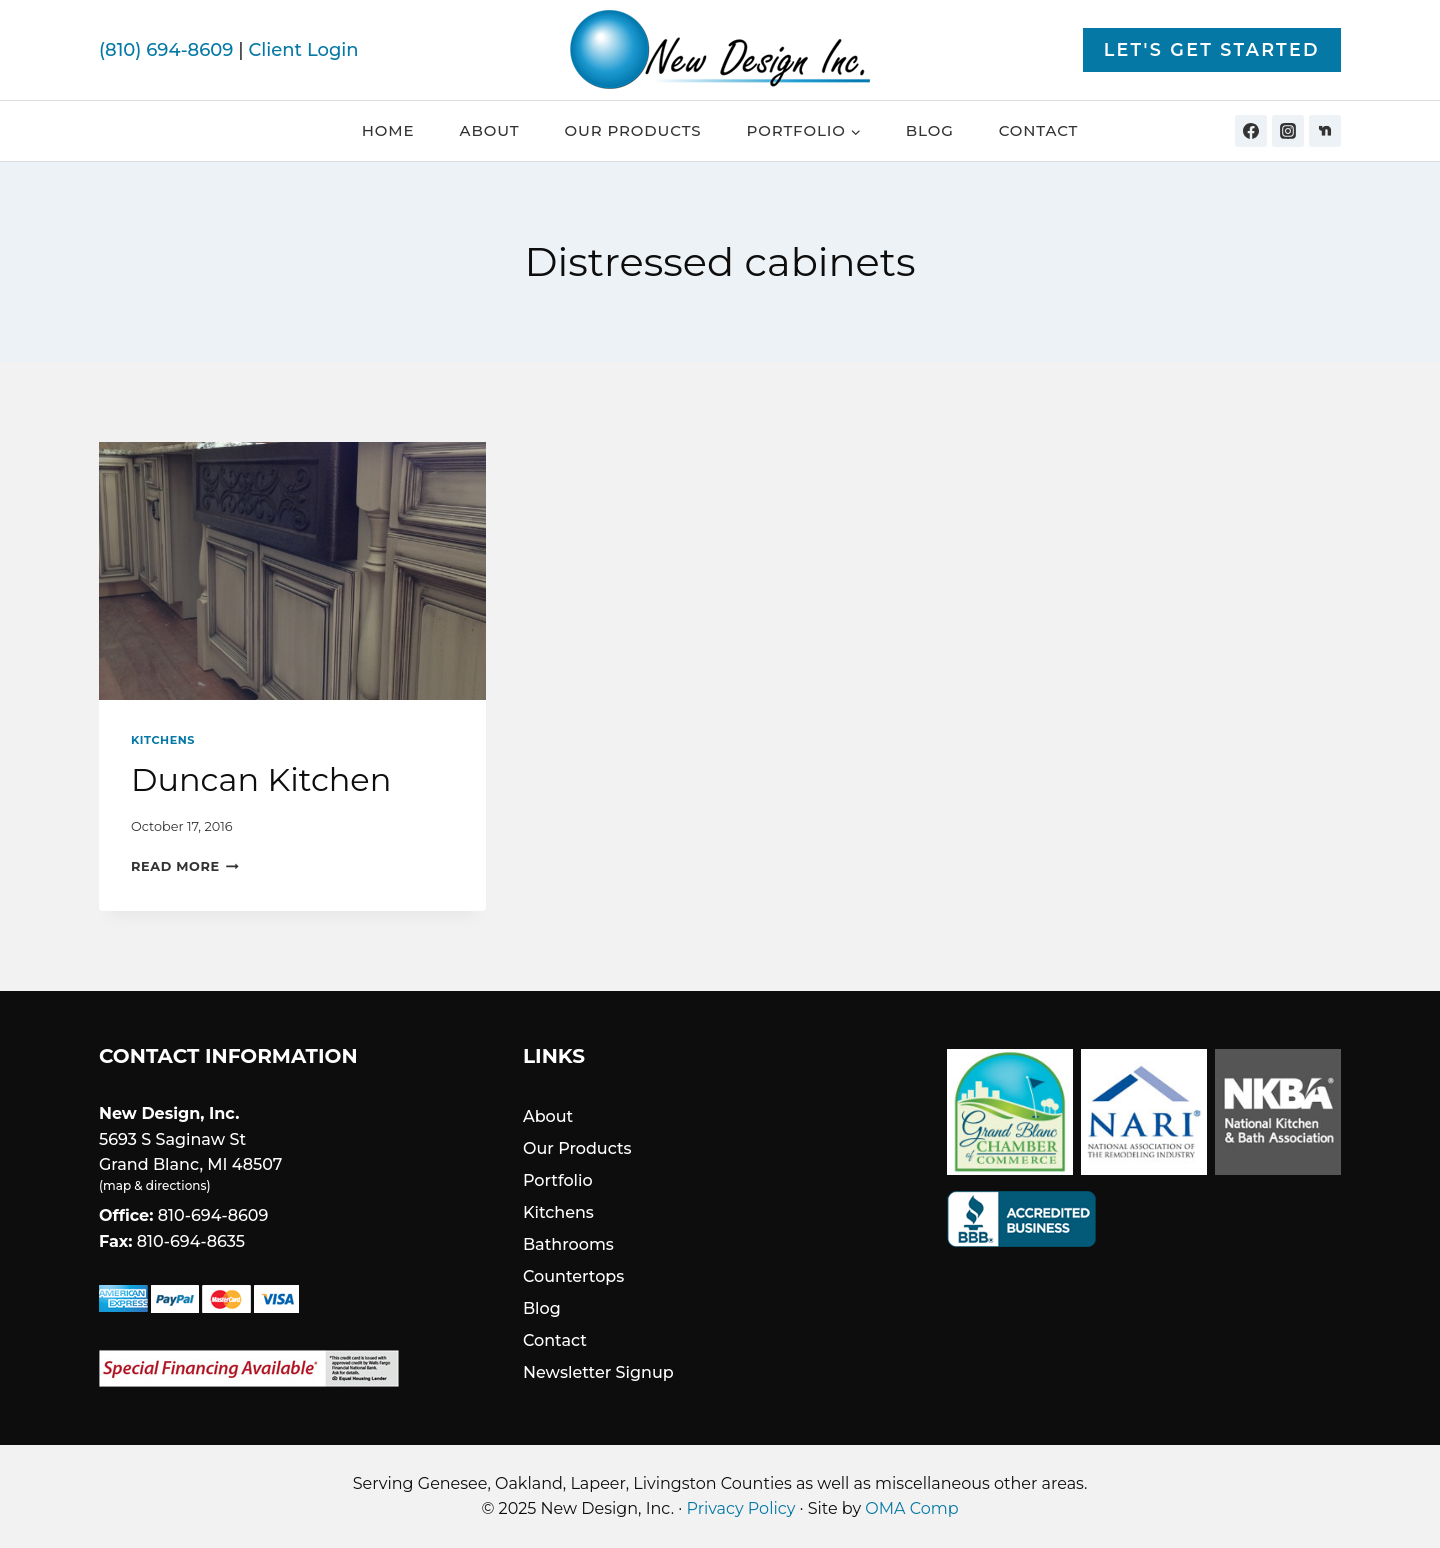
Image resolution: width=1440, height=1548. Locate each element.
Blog (930, 130)
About (490, 130)
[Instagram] (1288, 131)
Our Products (632, 130)
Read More (185, 866)
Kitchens (163, 740)
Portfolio (558, 1180)
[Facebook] (1251, 131)
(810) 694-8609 (166, 50)
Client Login (303, 50)
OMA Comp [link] (911, 1508)
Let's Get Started (1212, 49)
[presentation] (292, 571)
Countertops (573, 1276)
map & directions (154, 1185)
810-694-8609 (213, 1215)
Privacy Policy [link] (741, 1508)
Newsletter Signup (598, 1372)
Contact (1039, 130)
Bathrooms (568, 1244)
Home (388, 130)
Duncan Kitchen (261, 779)
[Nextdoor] (1325, 131)
